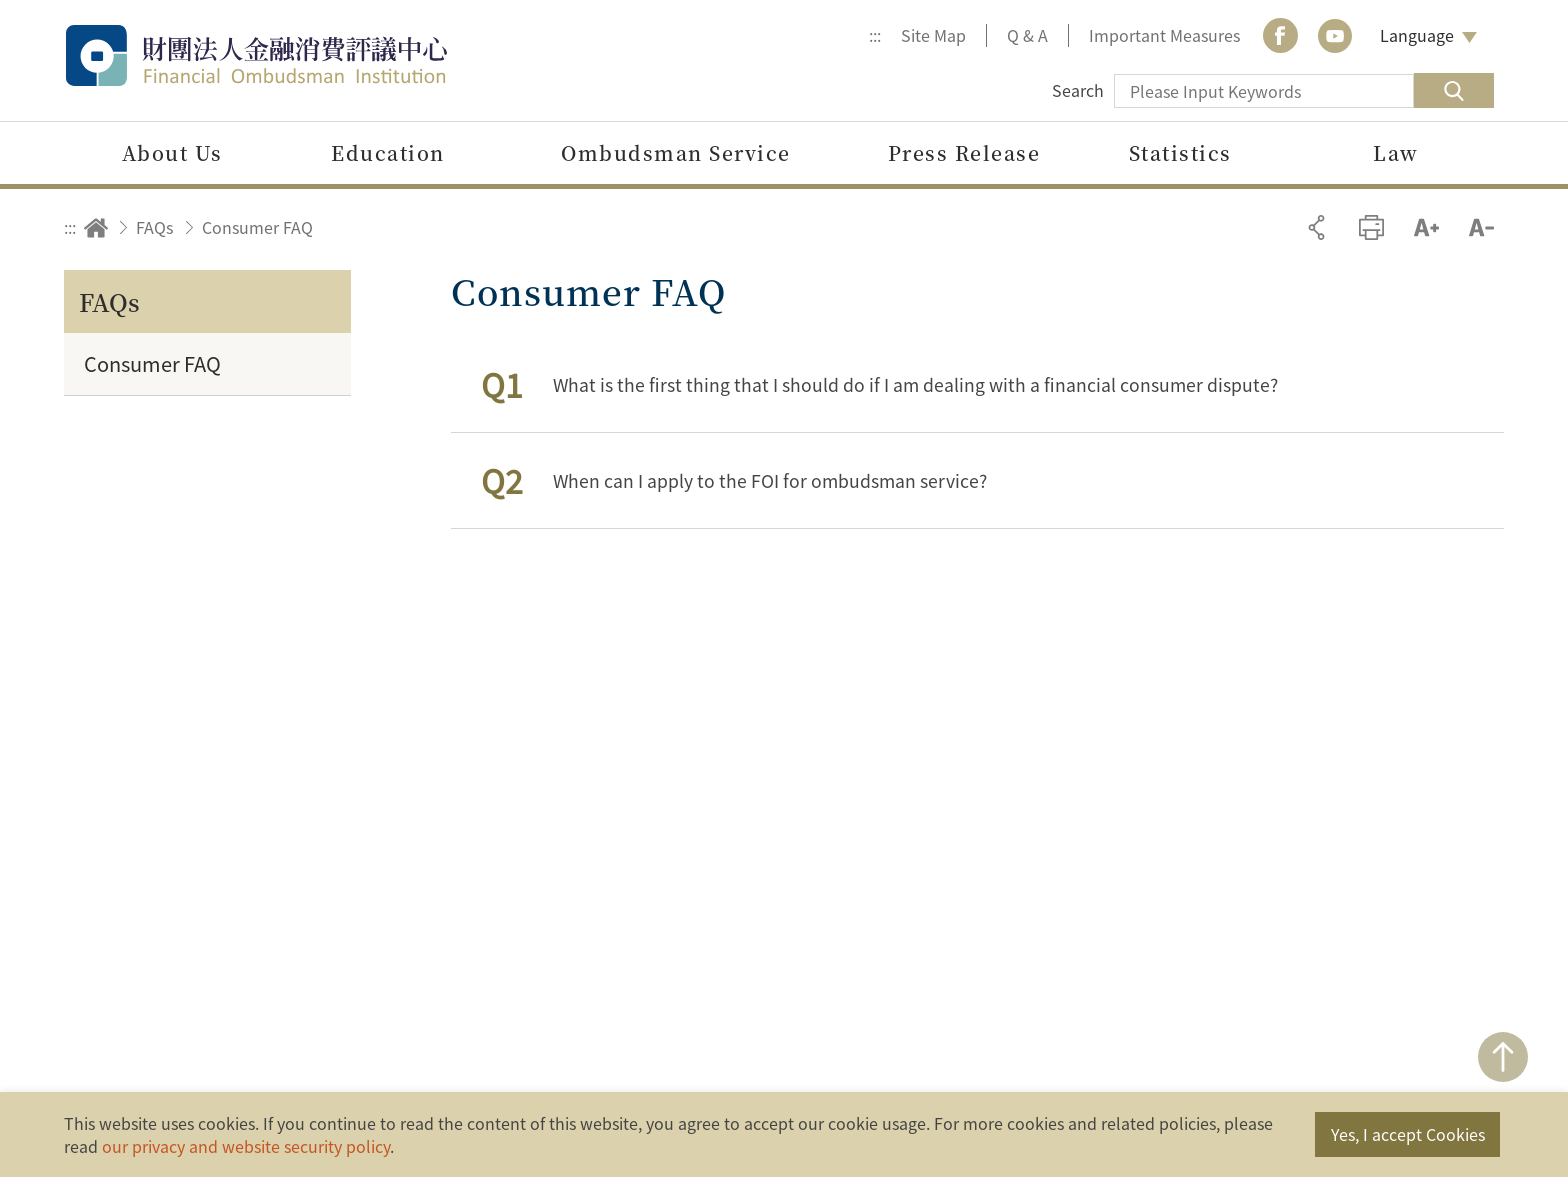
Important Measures (1164, 35)
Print (1371, 227)
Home (96, 227)
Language (1417, 35)
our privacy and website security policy (246, 1146)
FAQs (154, 227)
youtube (1335, 35)
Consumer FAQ (257, 227)
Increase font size (1426, 227)
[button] (977, 384)
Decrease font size (1481, 227)
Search (1078, 90)
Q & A (1027, 35)
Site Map (933, 35)
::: (875, 35)
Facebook (1280, 35)
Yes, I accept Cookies (1408, 1134)
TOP (1503, 1057)
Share (1316, 227)
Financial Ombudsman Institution (299, 55)
